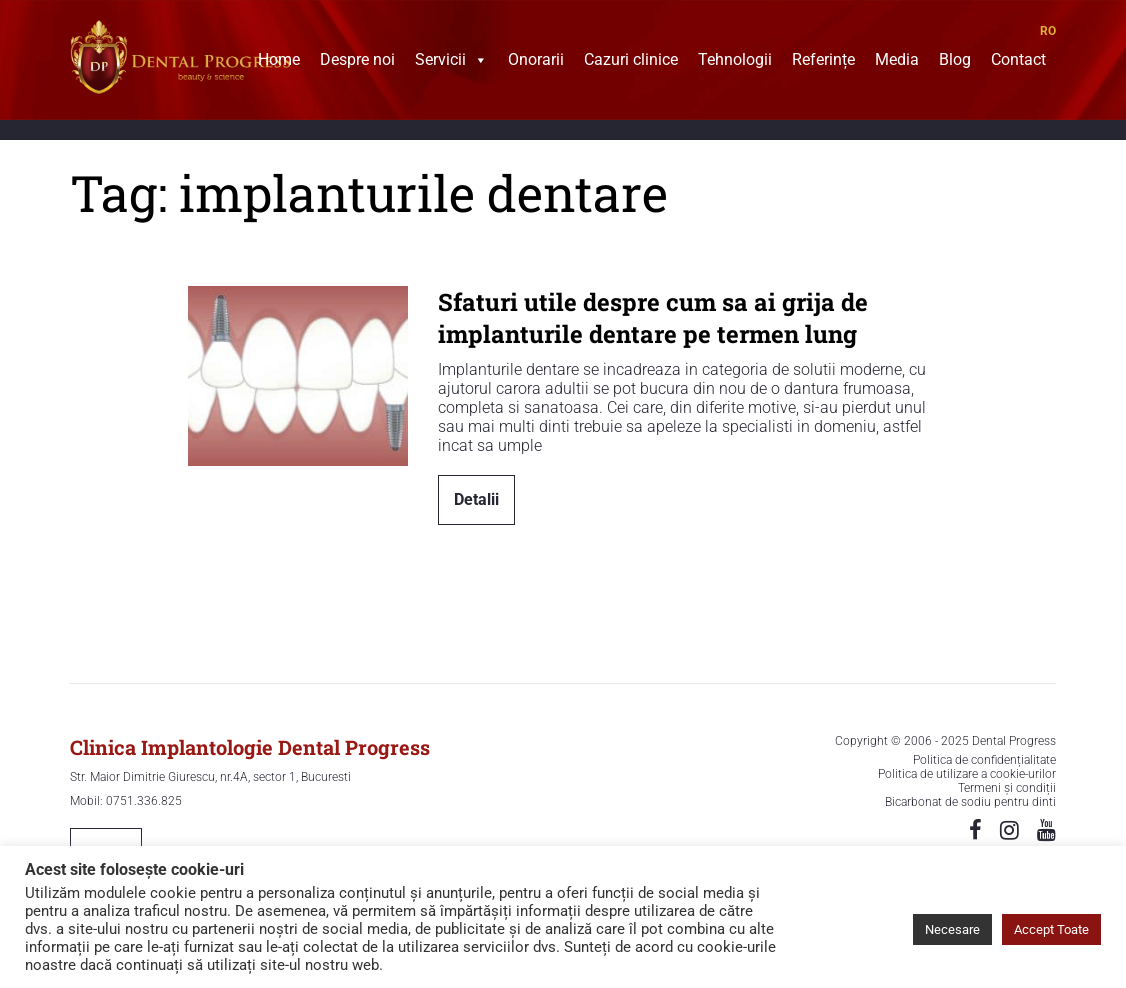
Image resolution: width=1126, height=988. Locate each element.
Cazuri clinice (631, 62)
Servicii (451, 62)
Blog (955, 62)
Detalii (476, 499)
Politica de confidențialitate (984, 760)
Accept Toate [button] (1051, 929)
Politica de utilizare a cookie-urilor (967, 774)
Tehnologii (735, 62)
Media (897, 62)
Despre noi (357, 62)
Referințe (823, 62)
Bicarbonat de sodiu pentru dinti (970, 802)
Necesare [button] (952, 929)
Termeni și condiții (1007, 788)
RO (1048, 31)
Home (279, 62)
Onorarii (536, 62)
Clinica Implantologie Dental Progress (250, 747)
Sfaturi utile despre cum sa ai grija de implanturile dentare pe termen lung (653, 318)
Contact (1018, 62)
